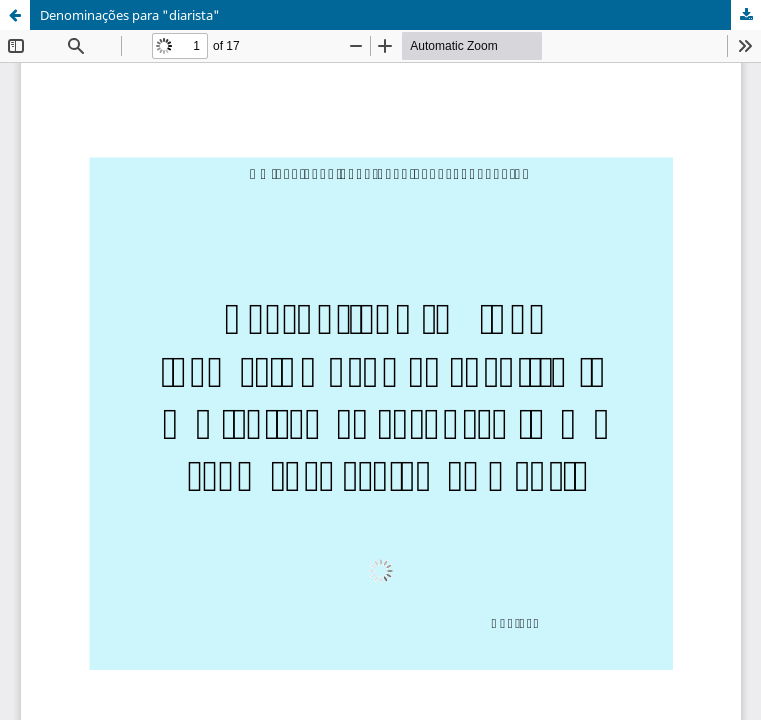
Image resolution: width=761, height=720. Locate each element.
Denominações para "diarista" (130, 15)
